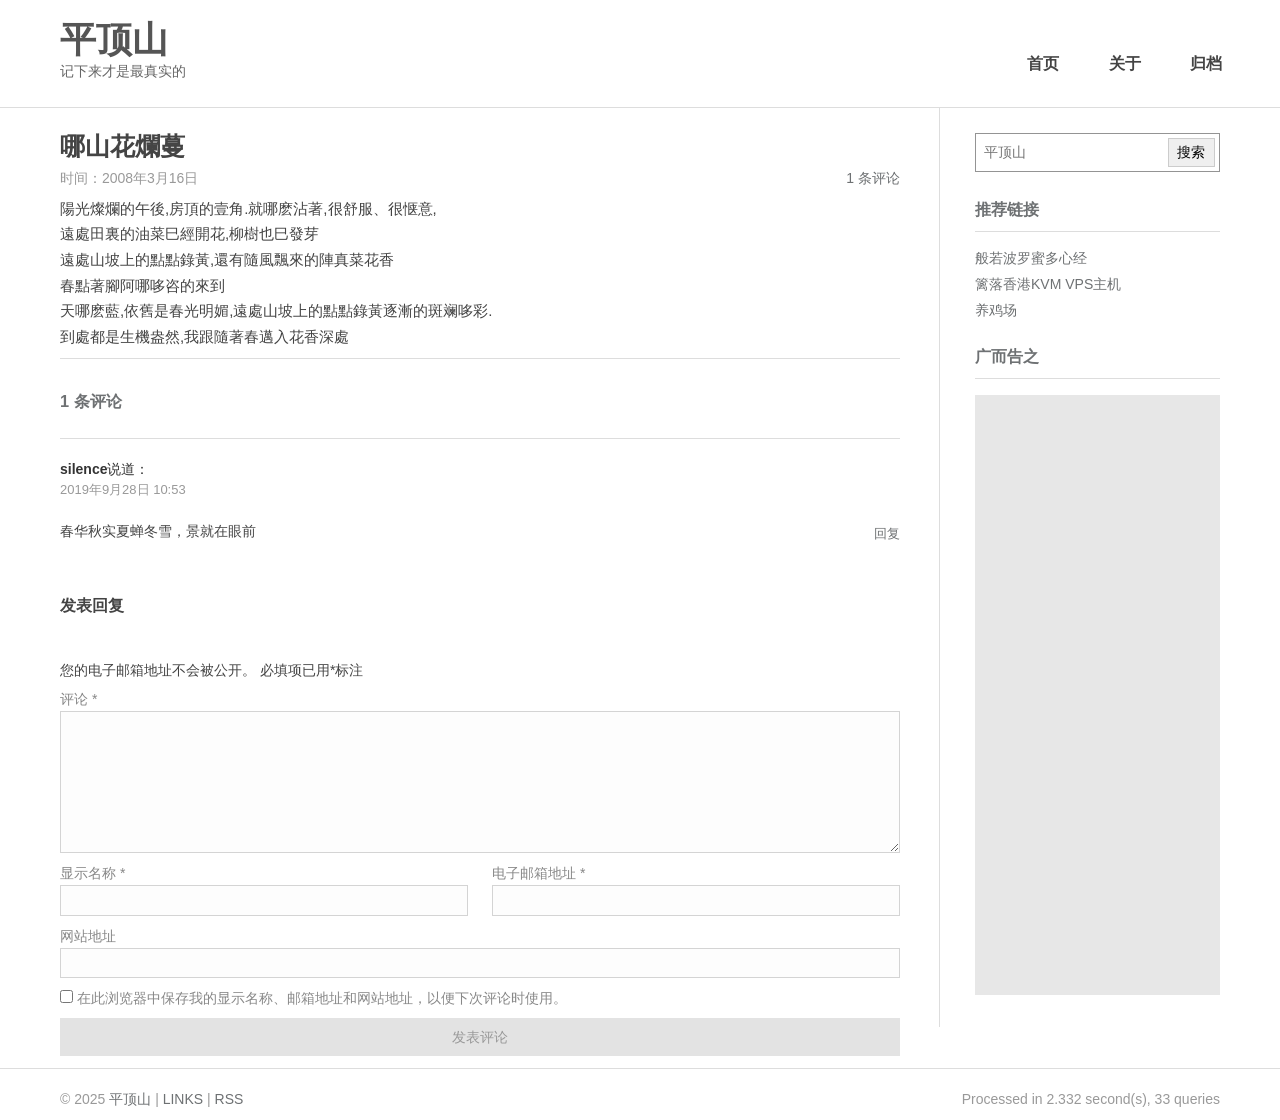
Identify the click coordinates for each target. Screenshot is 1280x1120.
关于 (1125, 63)
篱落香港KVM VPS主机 (1048, 284)
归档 (1206, 63)
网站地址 (88, 936)
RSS (229, 1099)
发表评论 (480, 1037)
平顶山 (114, 40)
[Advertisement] (1097, 695)
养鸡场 (996, 310)
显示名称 (92, 873)
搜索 (1191, 152)
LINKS (183, 1099)
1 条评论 (873, 178)
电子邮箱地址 (538, 873)
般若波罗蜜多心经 (1031, 258)
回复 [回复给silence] (887, 533)
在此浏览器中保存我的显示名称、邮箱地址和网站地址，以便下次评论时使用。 (322, 998)
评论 (78, 699)
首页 (1043, 63)
